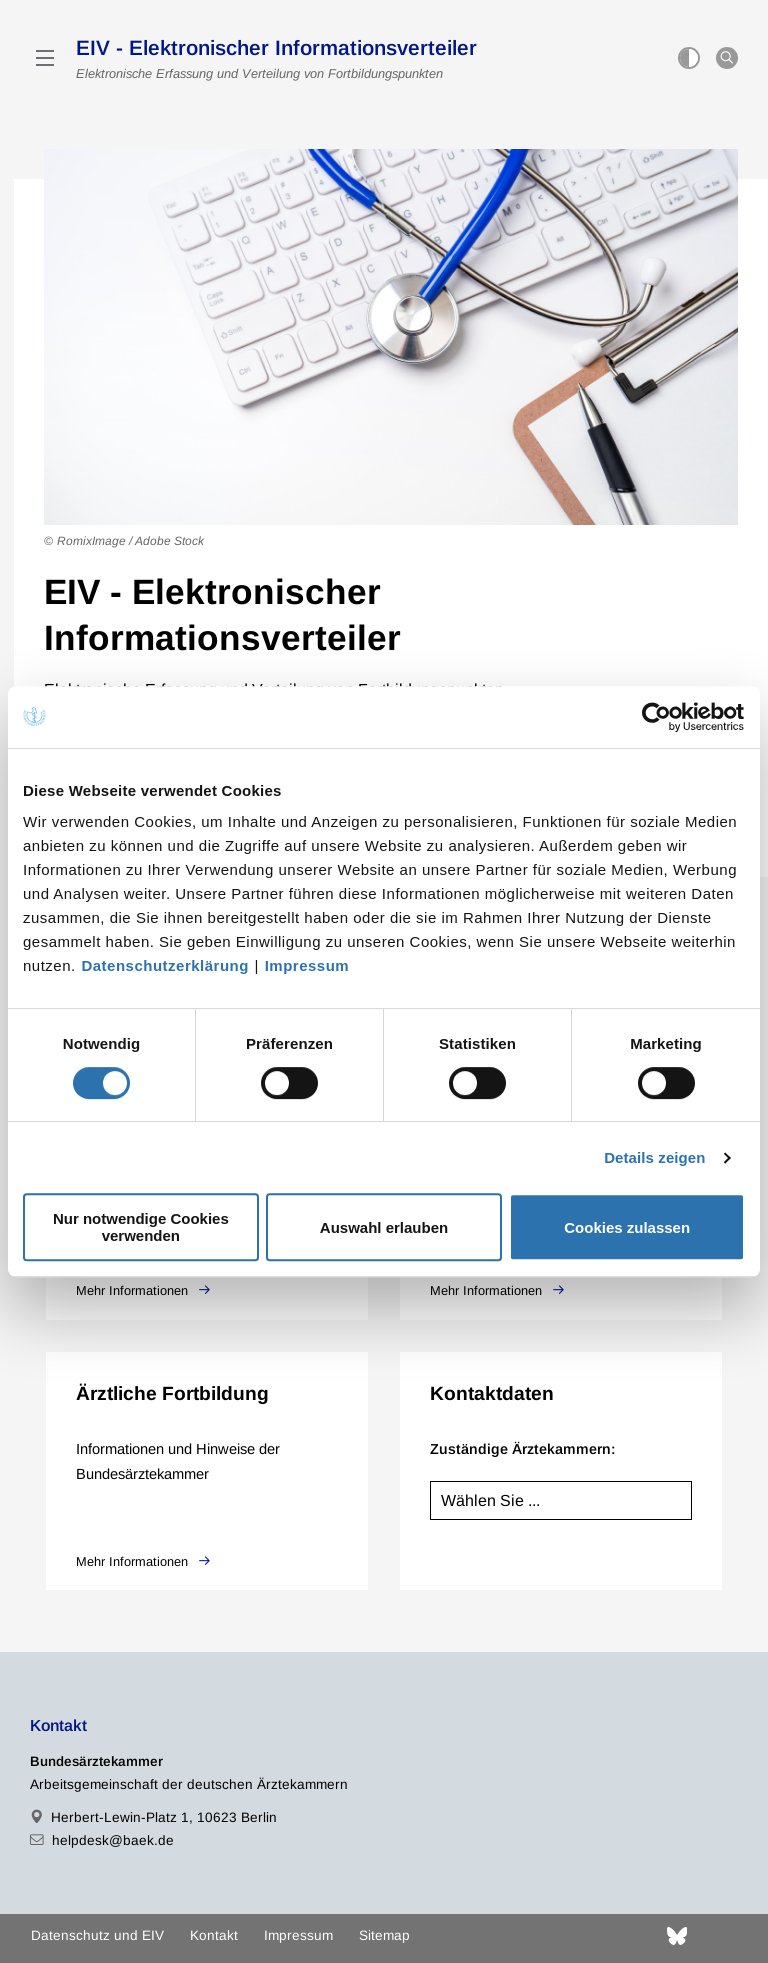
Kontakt (214, 1935)
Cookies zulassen (627, 1227)
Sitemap (384, 1935)
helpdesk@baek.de (113, 1840)
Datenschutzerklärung (165, 965)
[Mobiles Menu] (45, 58)
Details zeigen (654, 1157)
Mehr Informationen (134, 1290)
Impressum (307, 965)
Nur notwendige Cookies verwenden (141, 1227)
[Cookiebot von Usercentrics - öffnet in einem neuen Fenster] (657, 717)
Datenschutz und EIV (97, 1935)
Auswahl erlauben (384, 1227)
